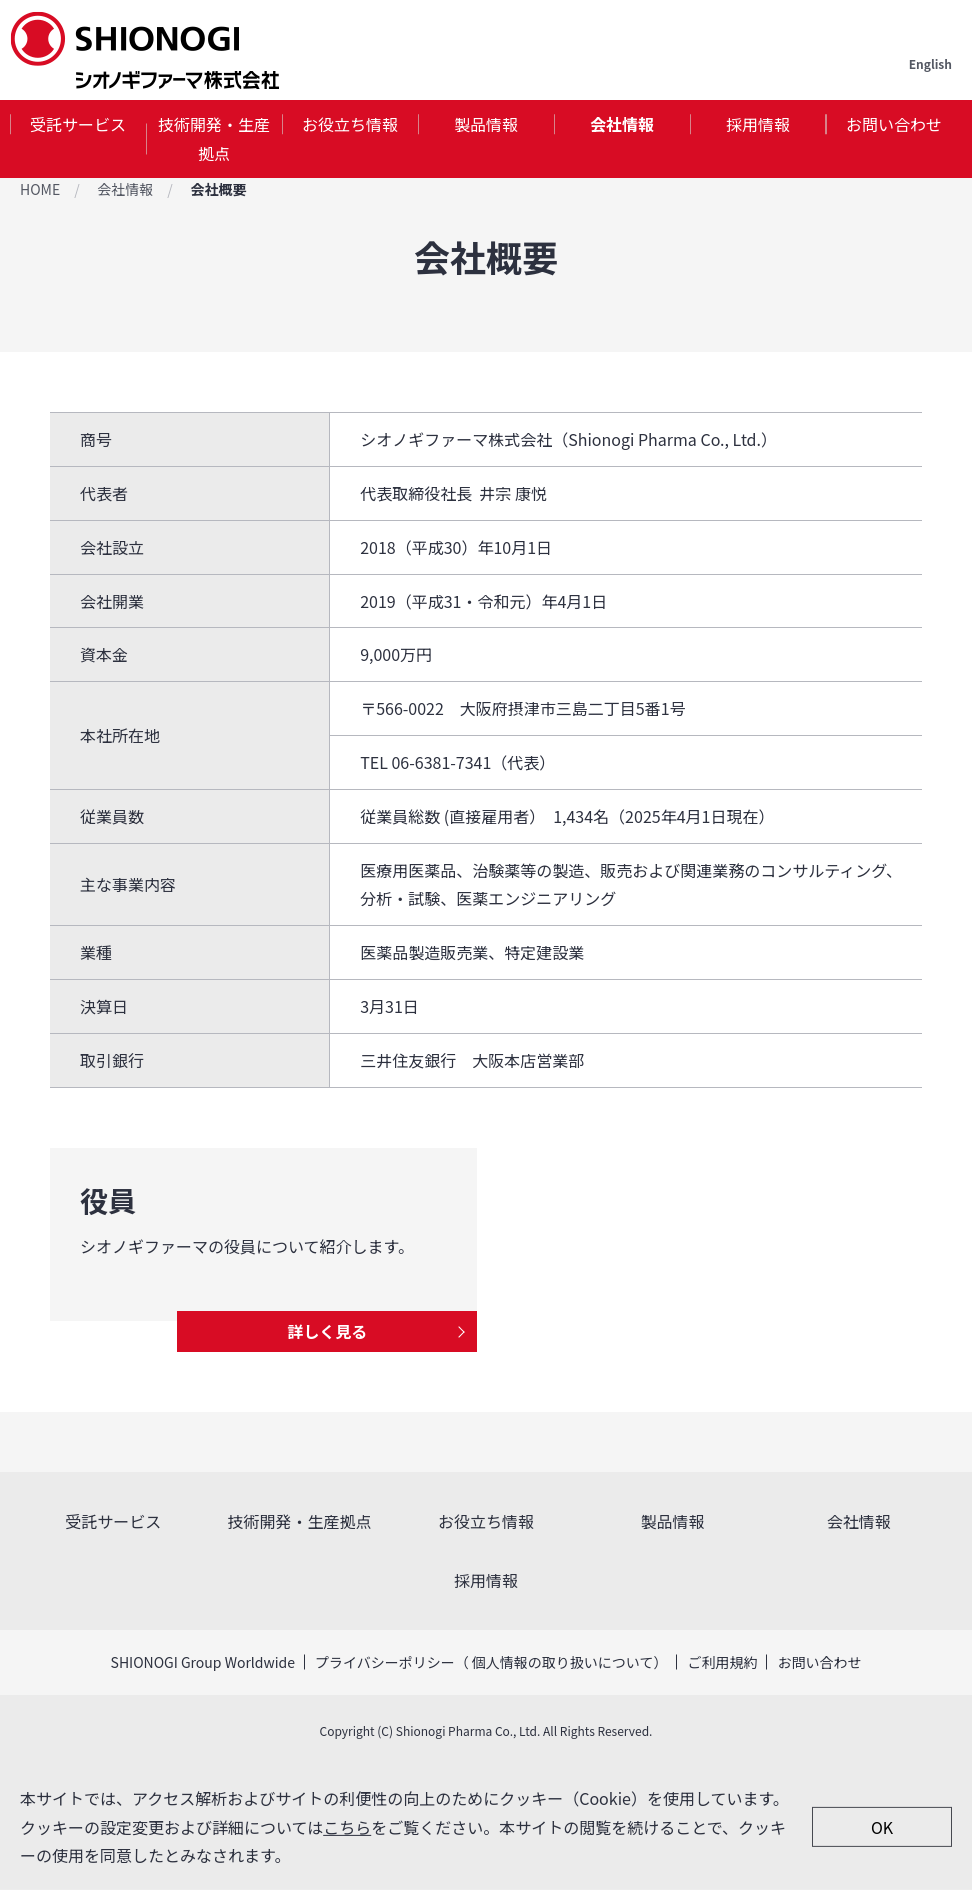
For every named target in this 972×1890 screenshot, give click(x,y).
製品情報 (486, 124)
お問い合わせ (894, 124)
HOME (40, 189)
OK (882, 1827)
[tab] (78, 139)
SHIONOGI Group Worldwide (203, 1662)
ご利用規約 (722, 1662)
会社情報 (622, 124)
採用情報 (758, 124)
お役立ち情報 (350, 124)
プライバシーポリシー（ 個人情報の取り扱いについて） (491, 1662)
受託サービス (78, 124)
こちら (347, 1826)
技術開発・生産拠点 (214, 138)
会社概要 (218, 189)
